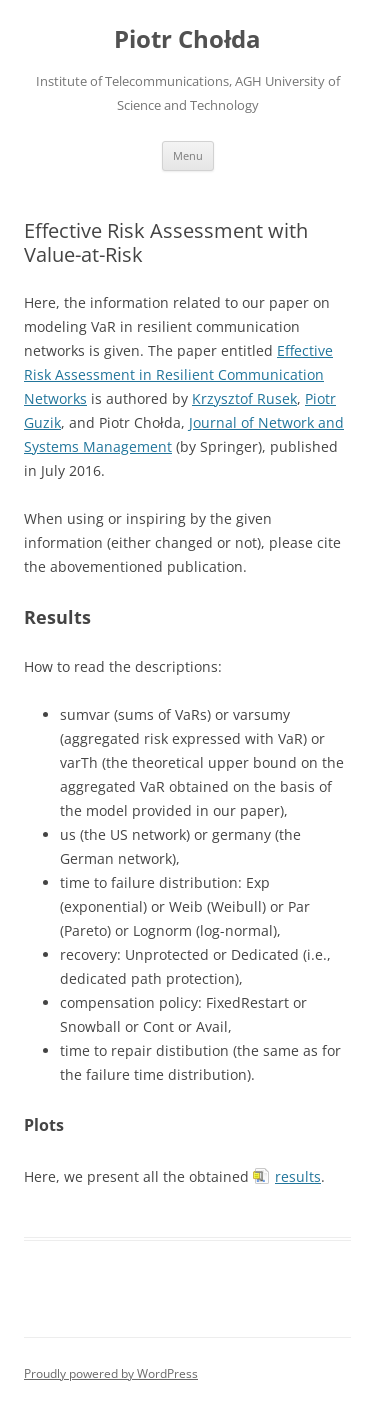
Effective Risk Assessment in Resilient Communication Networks (178, 374)
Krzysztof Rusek (244, 398)
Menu (188, 155)
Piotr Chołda (187, 39)
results (298, 1176)
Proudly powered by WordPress (111, 1373)
